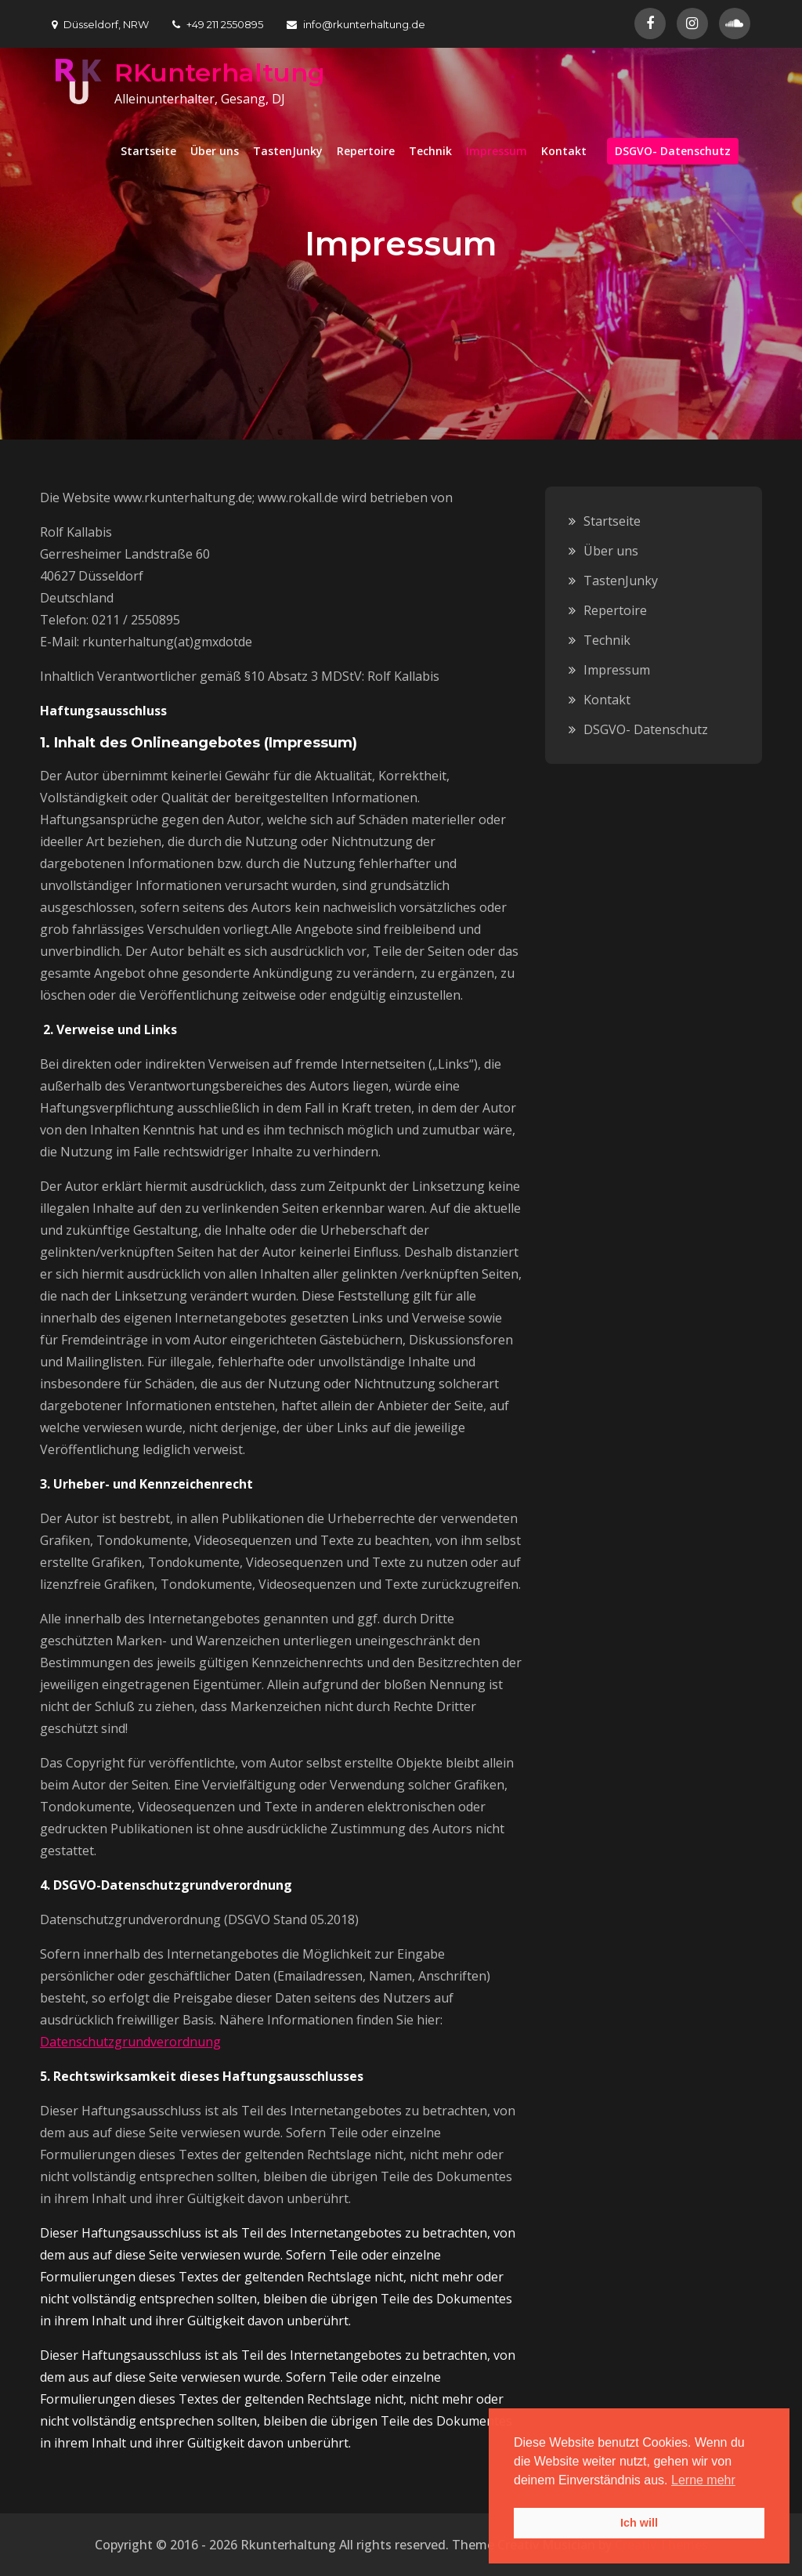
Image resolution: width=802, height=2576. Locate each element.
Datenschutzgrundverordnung (130, 2041)
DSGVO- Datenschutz (673, 150)
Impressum (496, 150)
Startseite (148, 150)
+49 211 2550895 (217, 24)
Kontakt (564, 150)
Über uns (214, 150)
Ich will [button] (639, 2522)
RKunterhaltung (219, 72)
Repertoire (366, 150)
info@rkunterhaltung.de (356, 24)
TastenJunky (288, 150)
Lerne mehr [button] (703, 2480)
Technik (430, 150)
